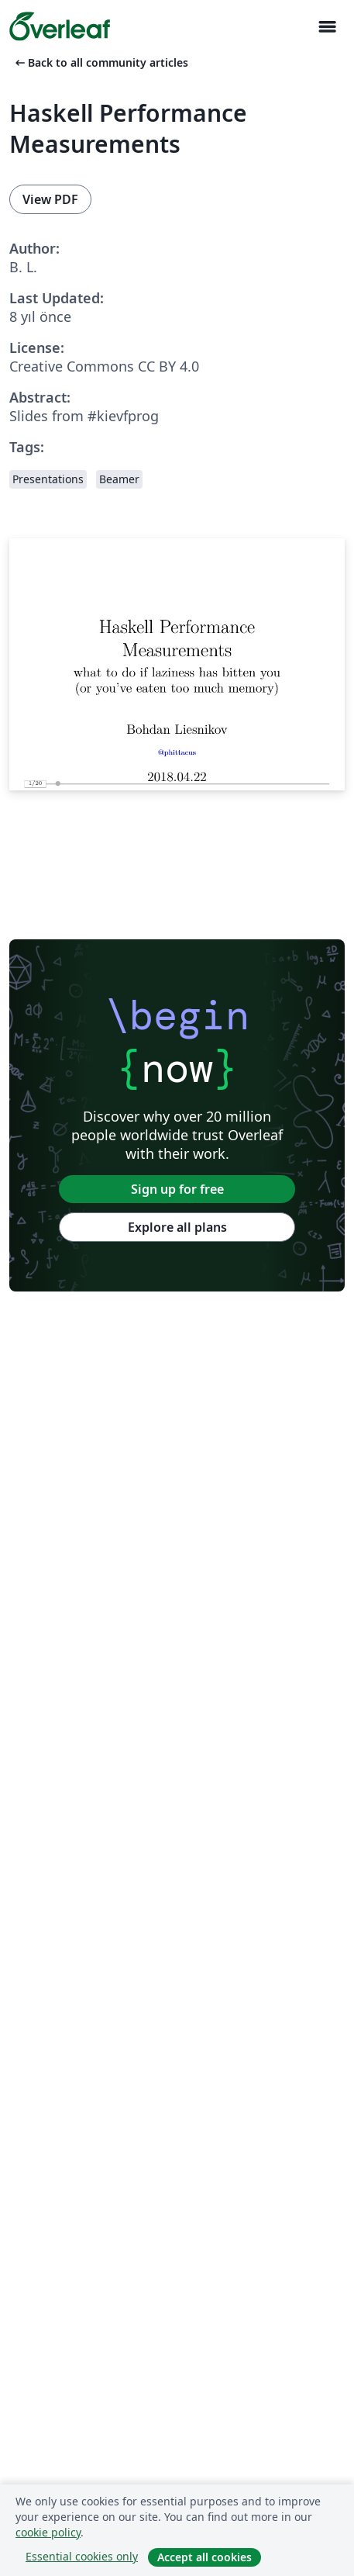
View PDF (50, 199)
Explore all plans (177, 1227)
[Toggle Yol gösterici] (327, 27)
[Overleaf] (59, 26)
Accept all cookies (204, 2557)
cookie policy (48, 2532)
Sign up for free (177, 1189)
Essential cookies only (82, 2556)
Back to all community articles (100, 62)
